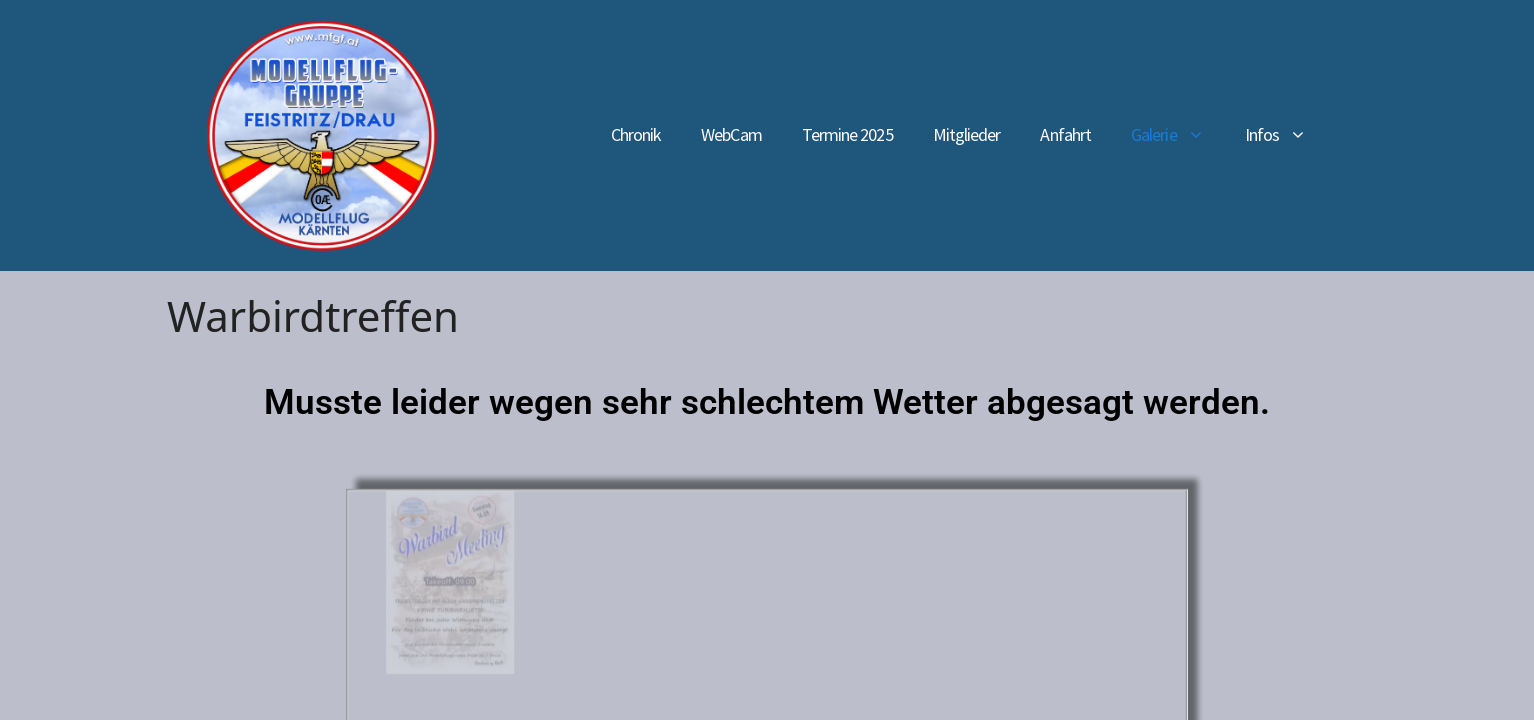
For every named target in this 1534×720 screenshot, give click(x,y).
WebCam (731, 134)
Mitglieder (967, 134)
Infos (1286, 135)
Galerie (1178, 135)
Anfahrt (1065, 134)
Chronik (636, 134)
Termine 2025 (847, 134)
